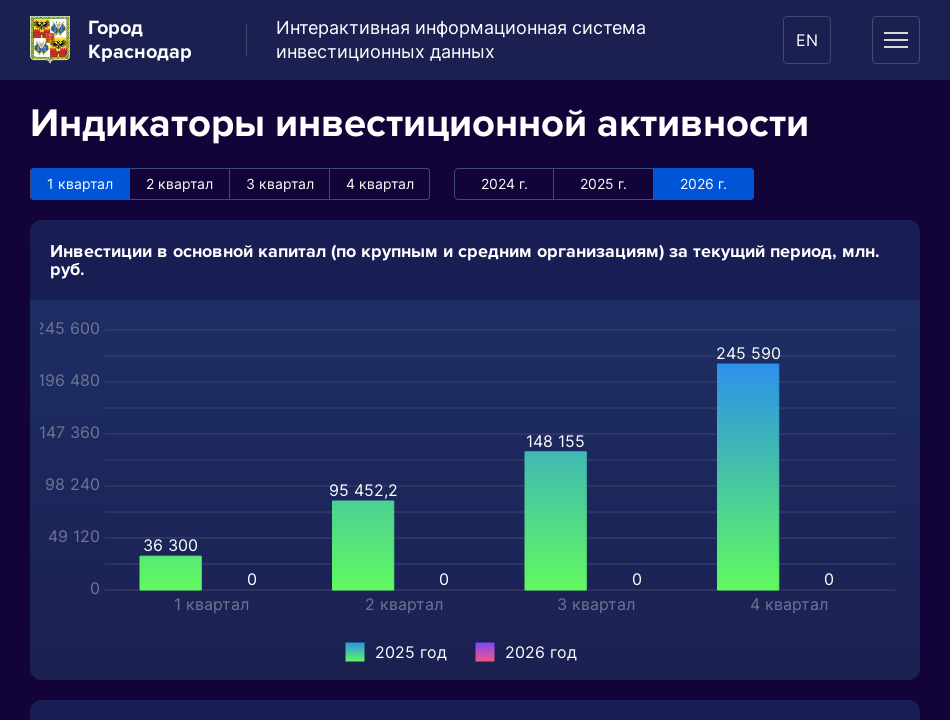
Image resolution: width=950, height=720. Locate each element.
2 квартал (179, 183)
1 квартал (80, 183)
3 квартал (280, 183)
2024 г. (504, 183)
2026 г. (703, 183)
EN (807, 40)
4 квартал (380, 183)
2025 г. (603, 183)
